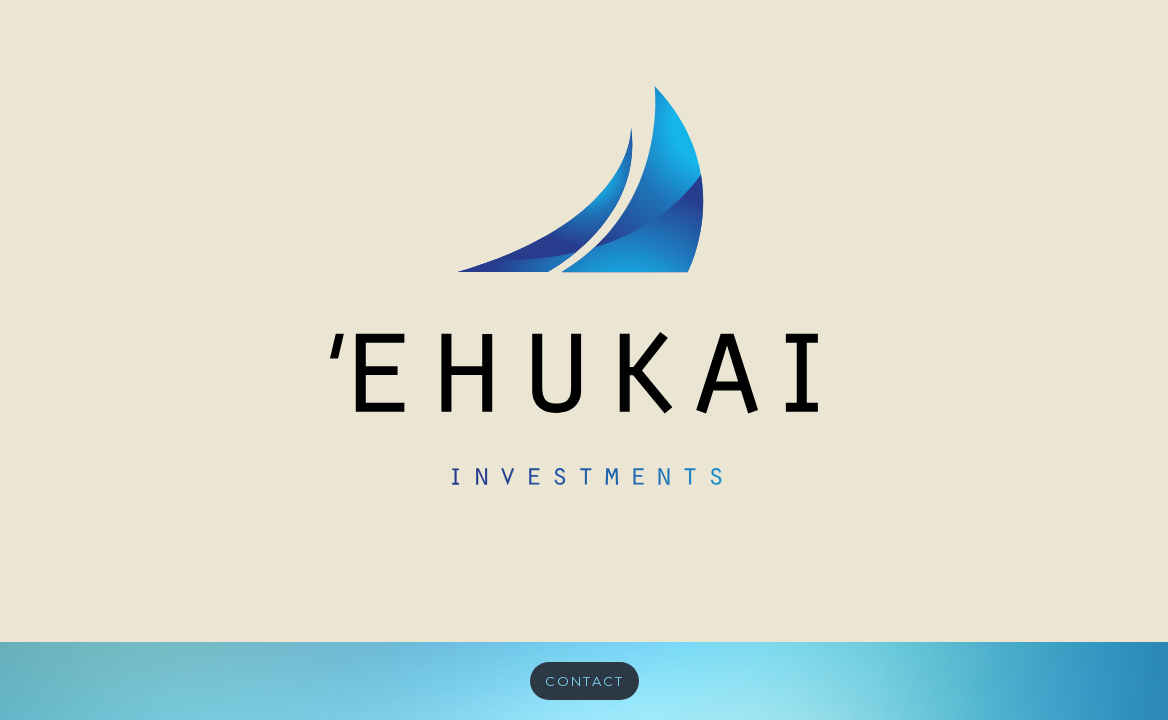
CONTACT (584, 681)
